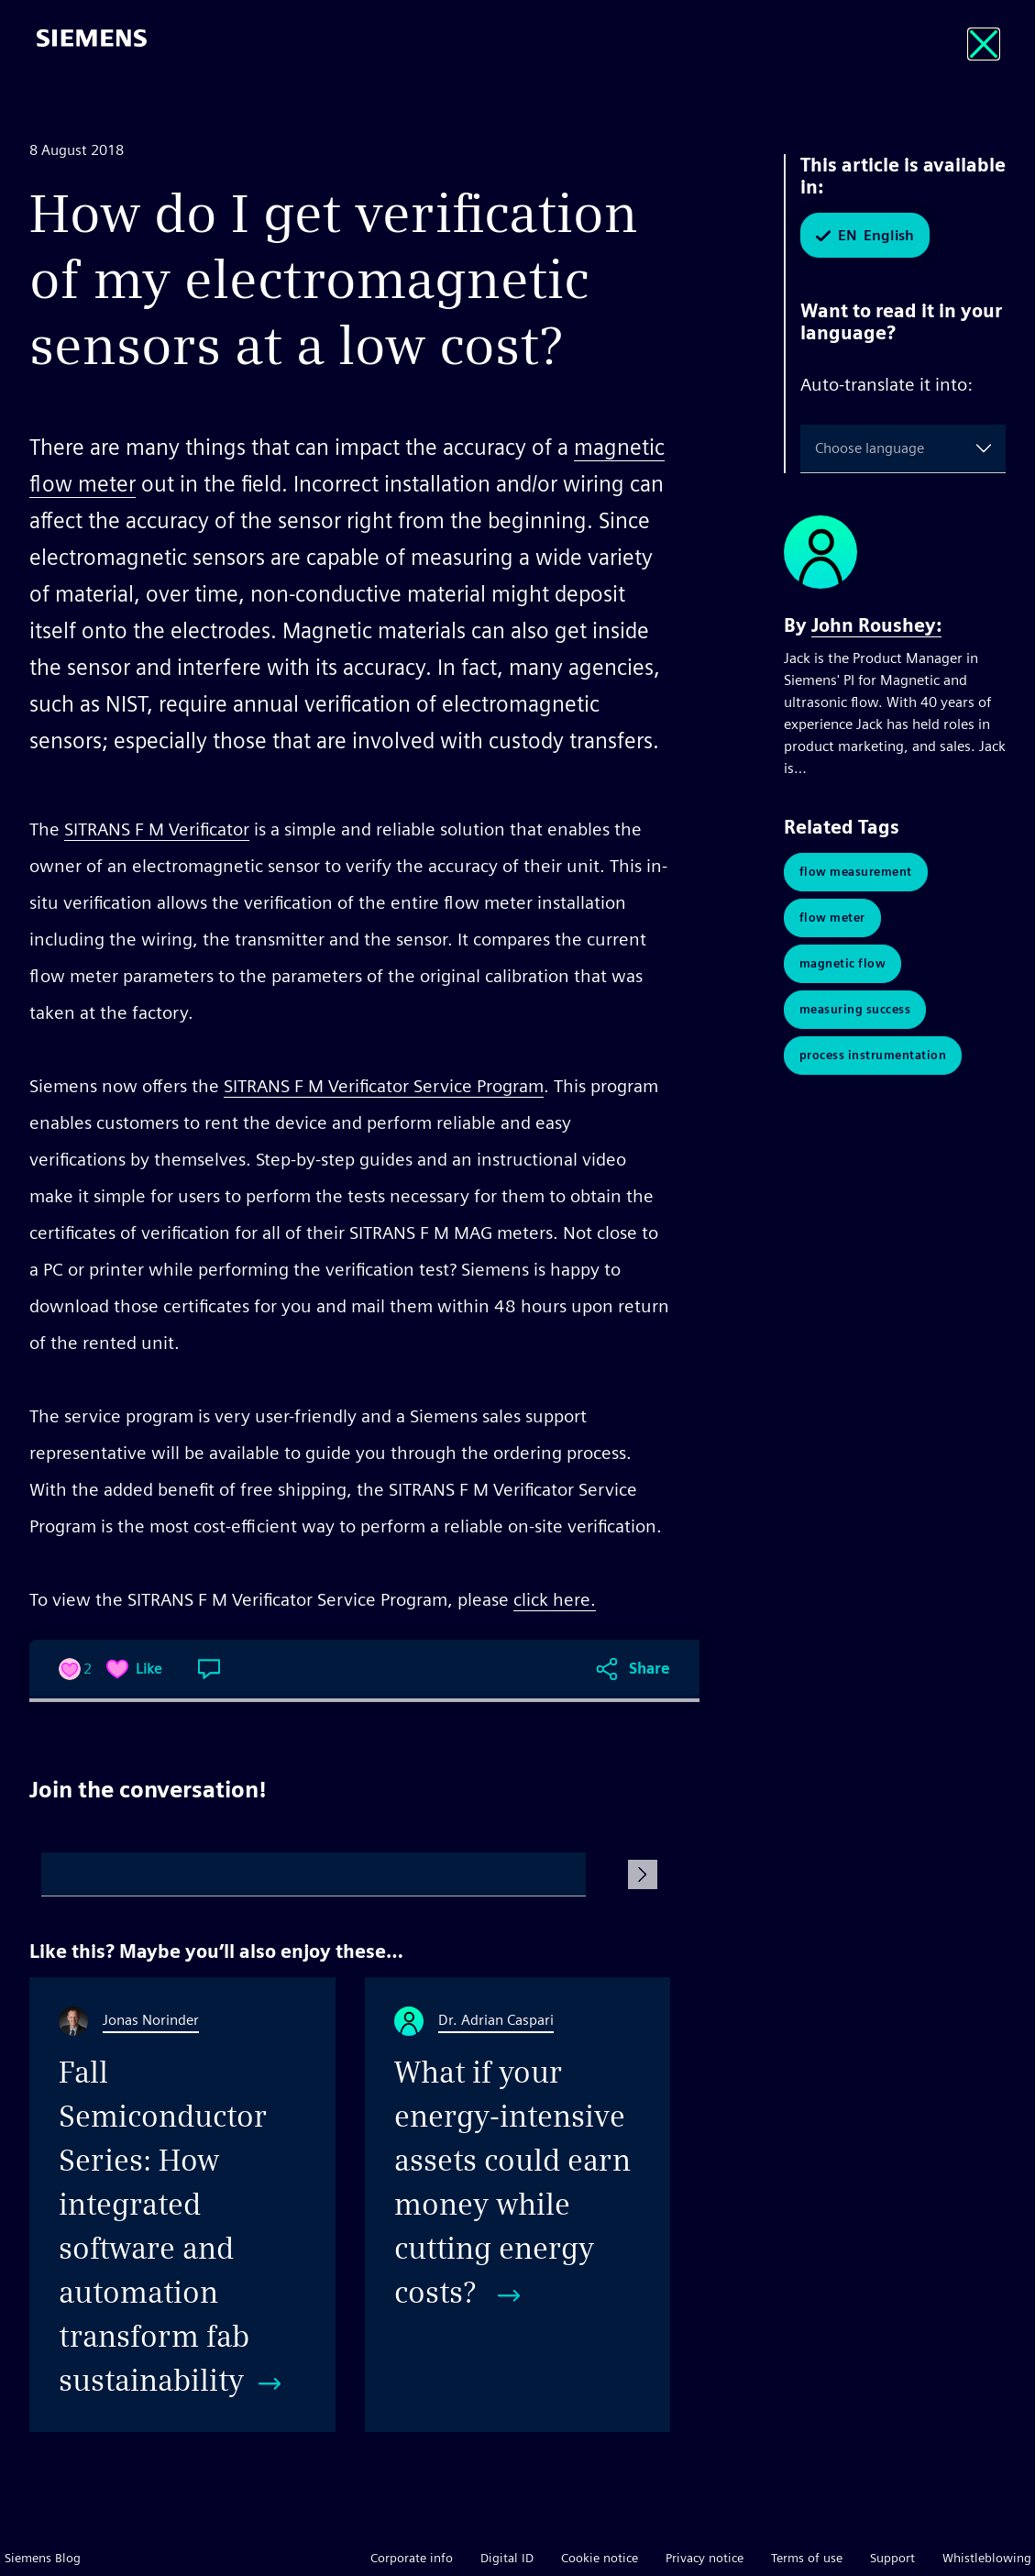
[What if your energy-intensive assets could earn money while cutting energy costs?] (518, 2204)
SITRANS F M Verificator (156, 829)
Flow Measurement (855, 872)
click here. (554, 1599)
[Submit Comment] (642, 1874)
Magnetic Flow (842, 963)
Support (892, 2557)
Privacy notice (704, 2557)
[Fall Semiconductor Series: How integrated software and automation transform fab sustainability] (182, 2204)
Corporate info (411, 2557)
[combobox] (818, 448)
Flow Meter (832, 917)
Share (649, 1668)
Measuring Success (855, 1009)
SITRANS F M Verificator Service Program (384, 1086)
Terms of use (806, 2557)
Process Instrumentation (873, 1055)
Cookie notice (599, 2557)
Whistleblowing (986, 2557)
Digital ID (507, 2557)
